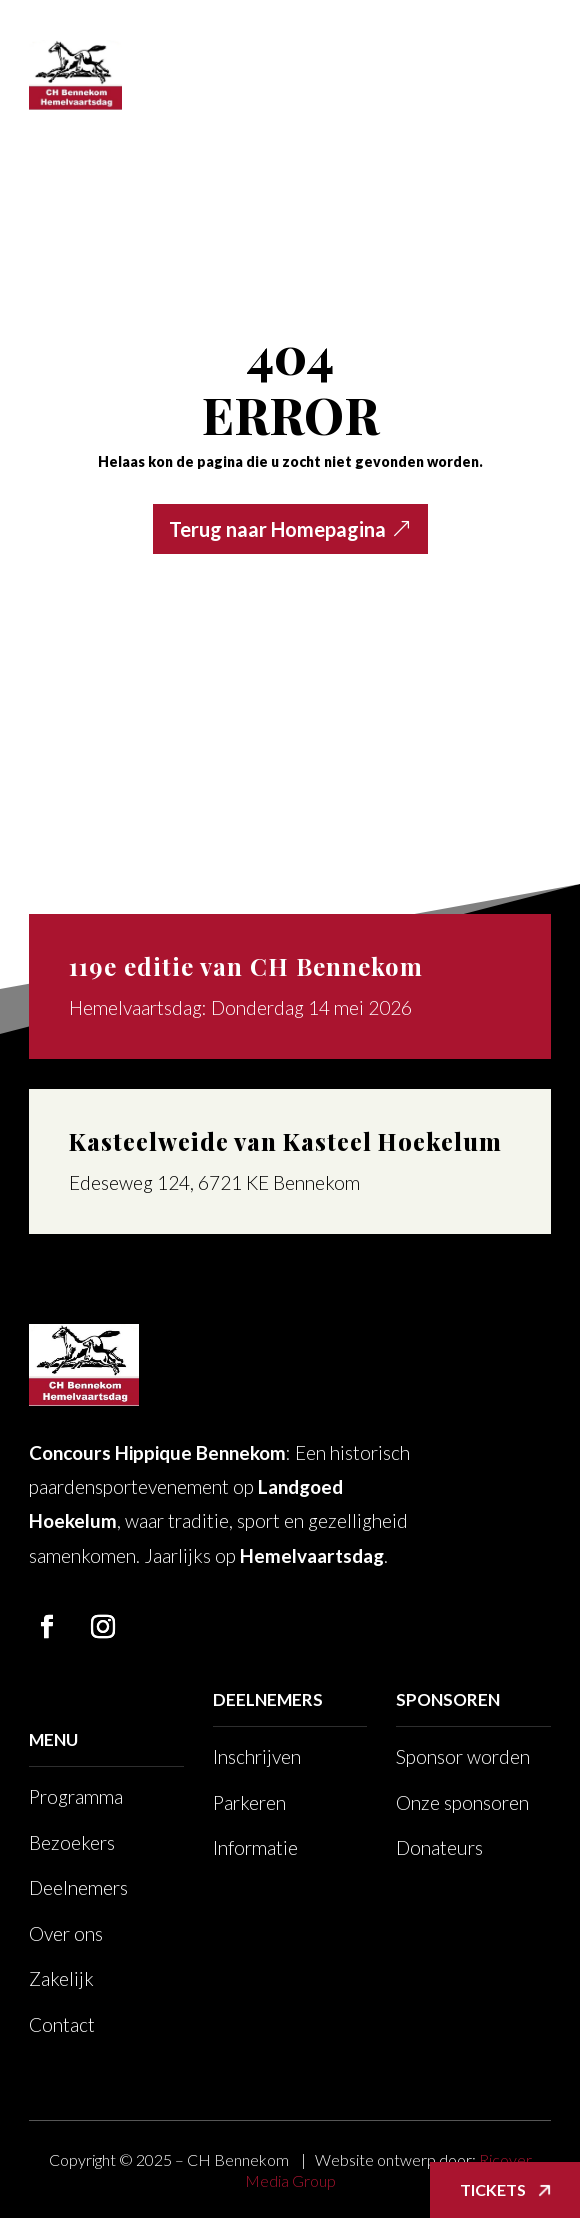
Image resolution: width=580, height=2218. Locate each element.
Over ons (66, 1933)
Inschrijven (257, 1756)
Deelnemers (78, 1887)
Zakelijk (61, 1978)
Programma (76, 1796)
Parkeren (249, 1802)
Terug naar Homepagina (277, 529)
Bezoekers (72, 1842)
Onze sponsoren (462, 1802)
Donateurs (439, 1847)
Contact (62, 2024)
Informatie (255, 1847)
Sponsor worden (463, 1756)
